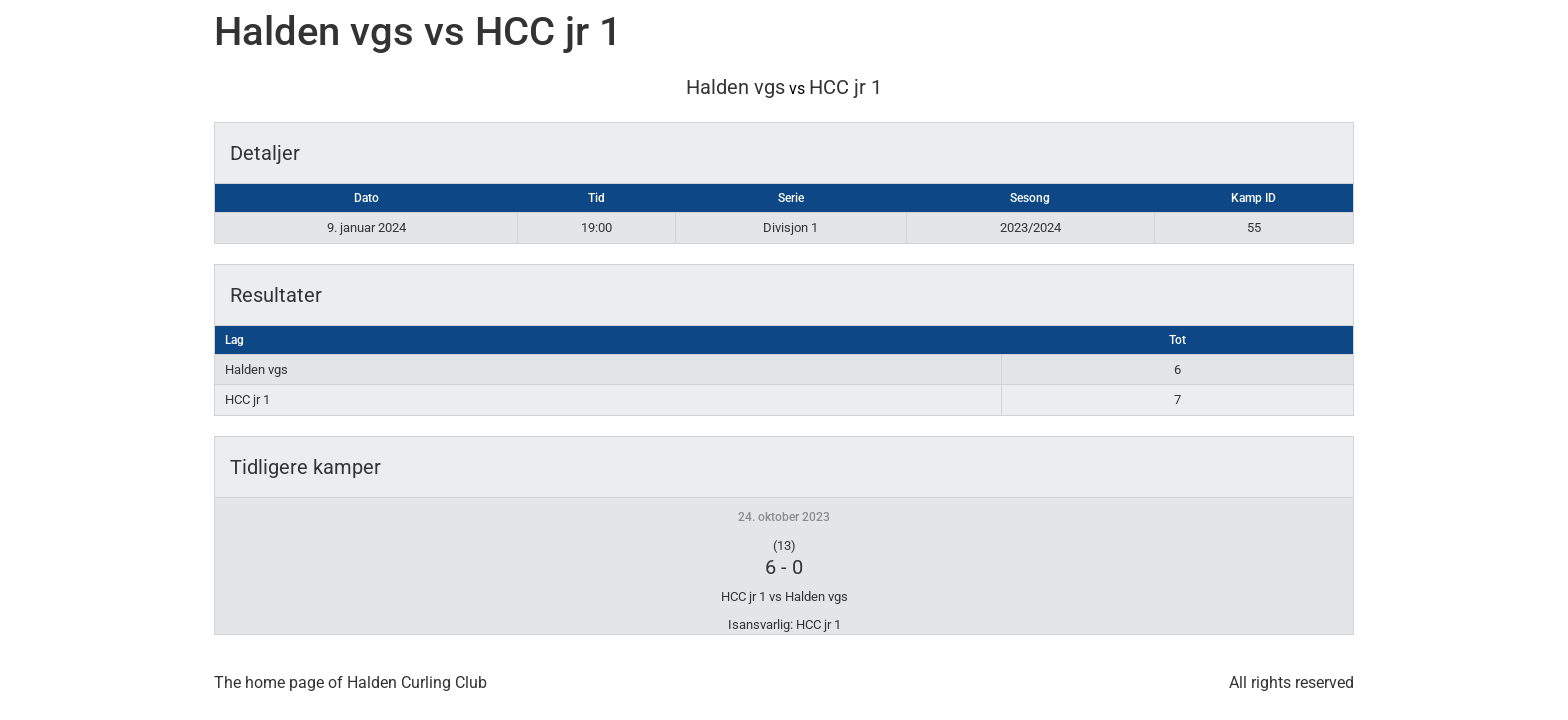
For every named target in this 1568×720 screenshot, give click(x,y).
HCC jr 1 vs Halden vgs (784, 596)
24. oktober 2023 (784, 517)
